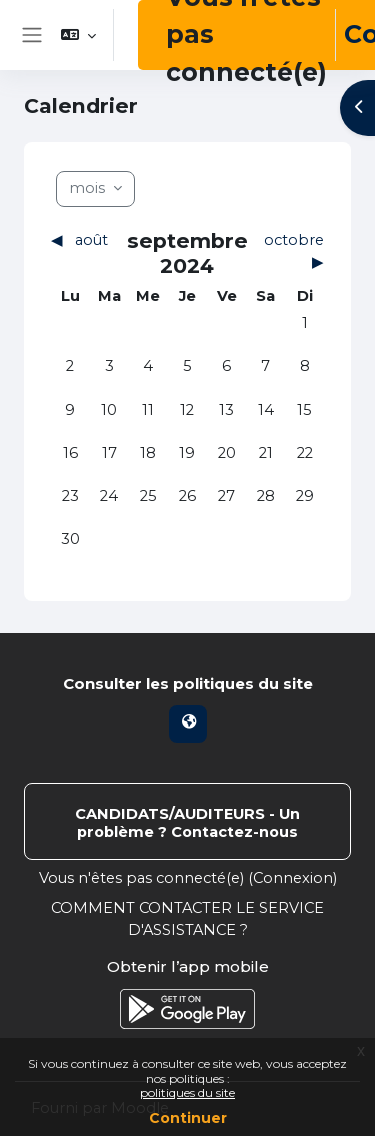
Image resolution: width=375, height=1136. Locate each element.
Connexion (293, 878)
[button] (78, 35)
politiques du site (187, 1092)
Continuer (188, 1118)
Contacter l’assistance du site (187, 821)
